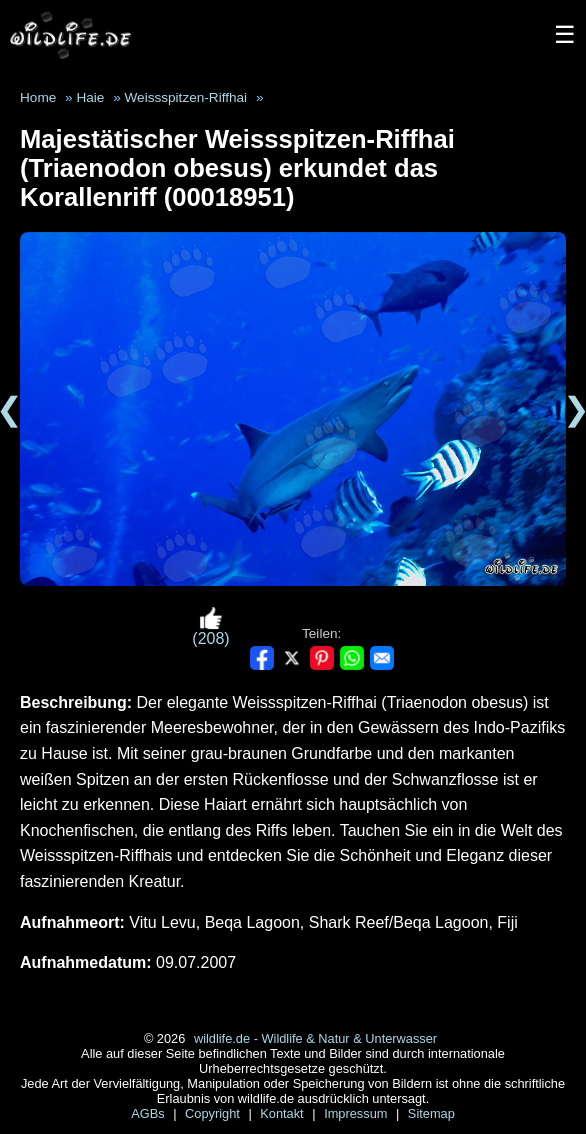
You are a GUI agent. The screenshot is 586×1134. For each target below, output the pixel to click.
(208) (210, 626)
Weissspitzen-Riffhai (185, 97)
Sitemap (431, 1113)
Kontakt (283, 1113)
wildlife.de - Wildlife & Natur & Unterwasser (315, 1038)
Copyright (214, 1113)
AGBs (149, 1113)
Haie (90, 97)
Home (38, 97)
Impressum (357, 1113)
